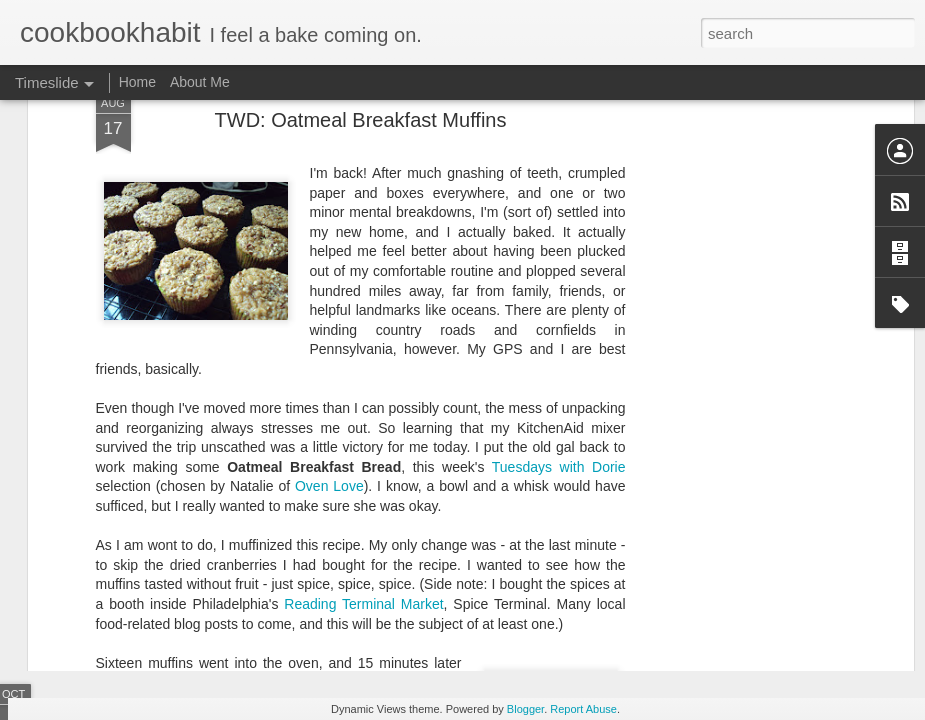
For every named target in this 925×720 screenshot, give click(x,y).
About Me (200, 82)
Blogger (525, 709)
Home (137, 82)
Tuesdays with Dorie (559, 316)
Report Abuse (583, 709)
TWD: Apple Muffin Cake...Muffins (776, 602)
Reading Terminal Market (363, 453)
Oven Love (329, 335)
